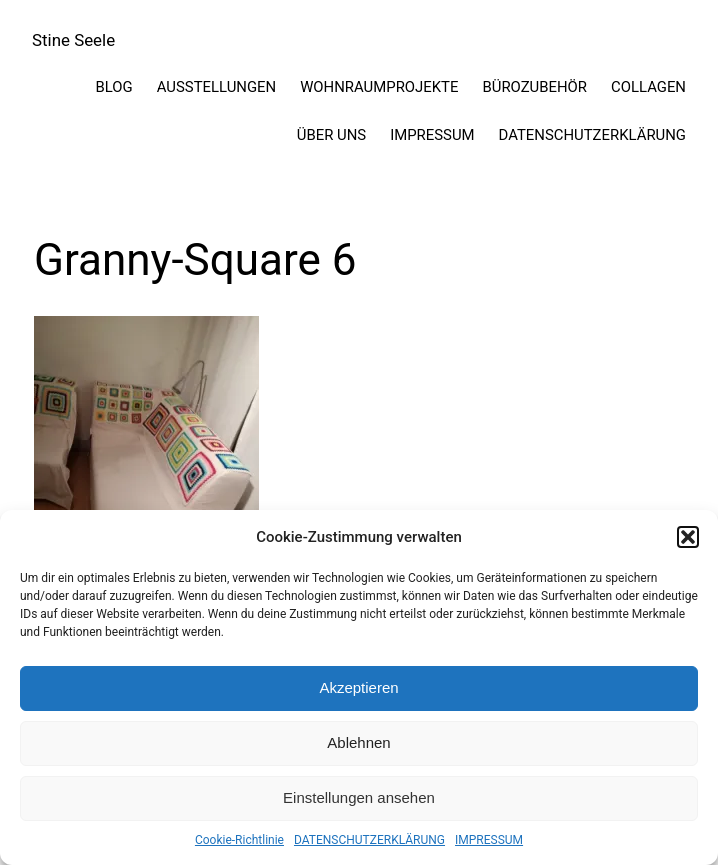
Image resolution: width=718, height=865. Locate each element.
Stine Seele (73, 40)
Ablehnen (358, 742)
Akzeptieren (358, 687)
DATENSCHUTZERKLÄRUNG (369, 840)
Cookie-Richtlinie (239, 840)
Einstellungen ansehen (359, 797)
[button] (688, 537)
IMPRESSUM (489, 840)
